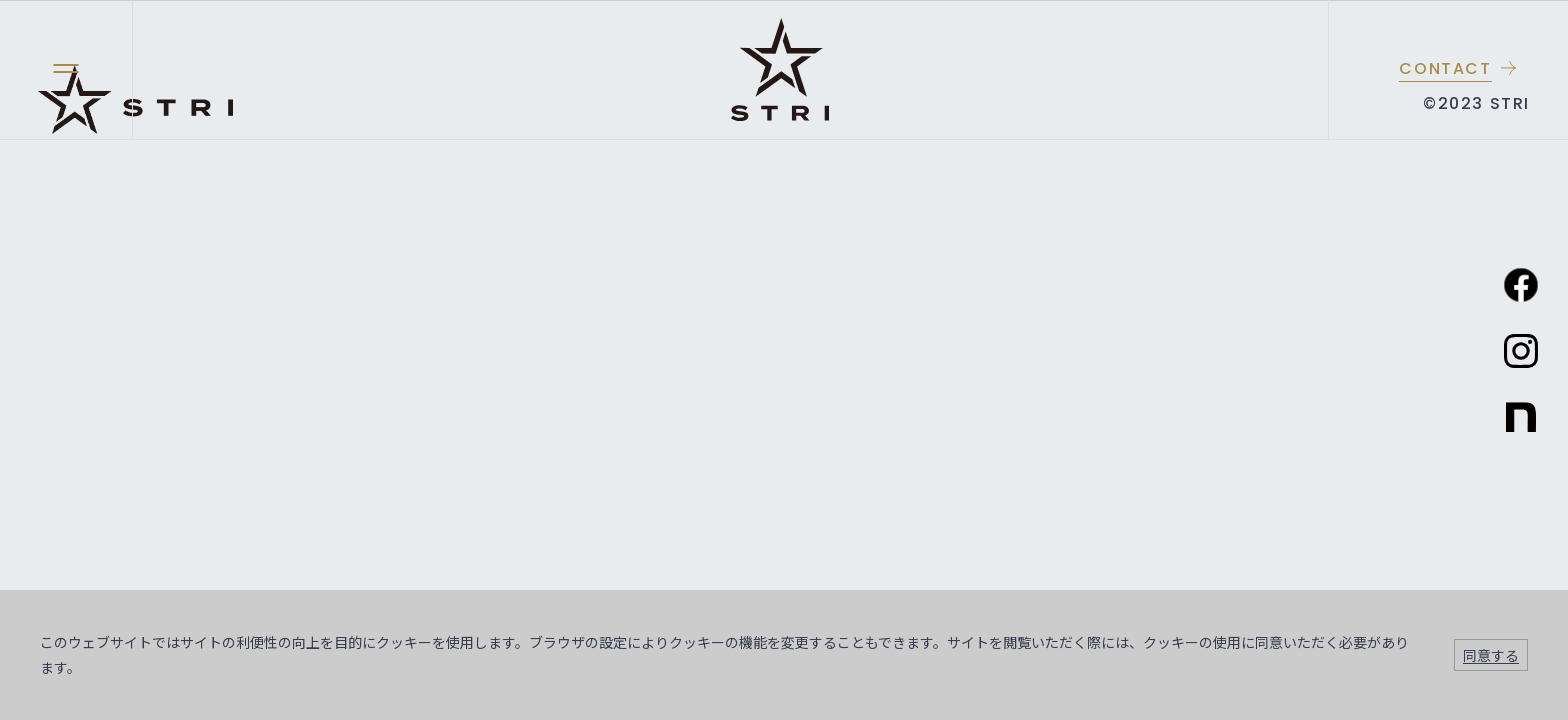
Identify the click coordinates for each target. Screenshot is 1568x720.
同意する (1491, 655)
